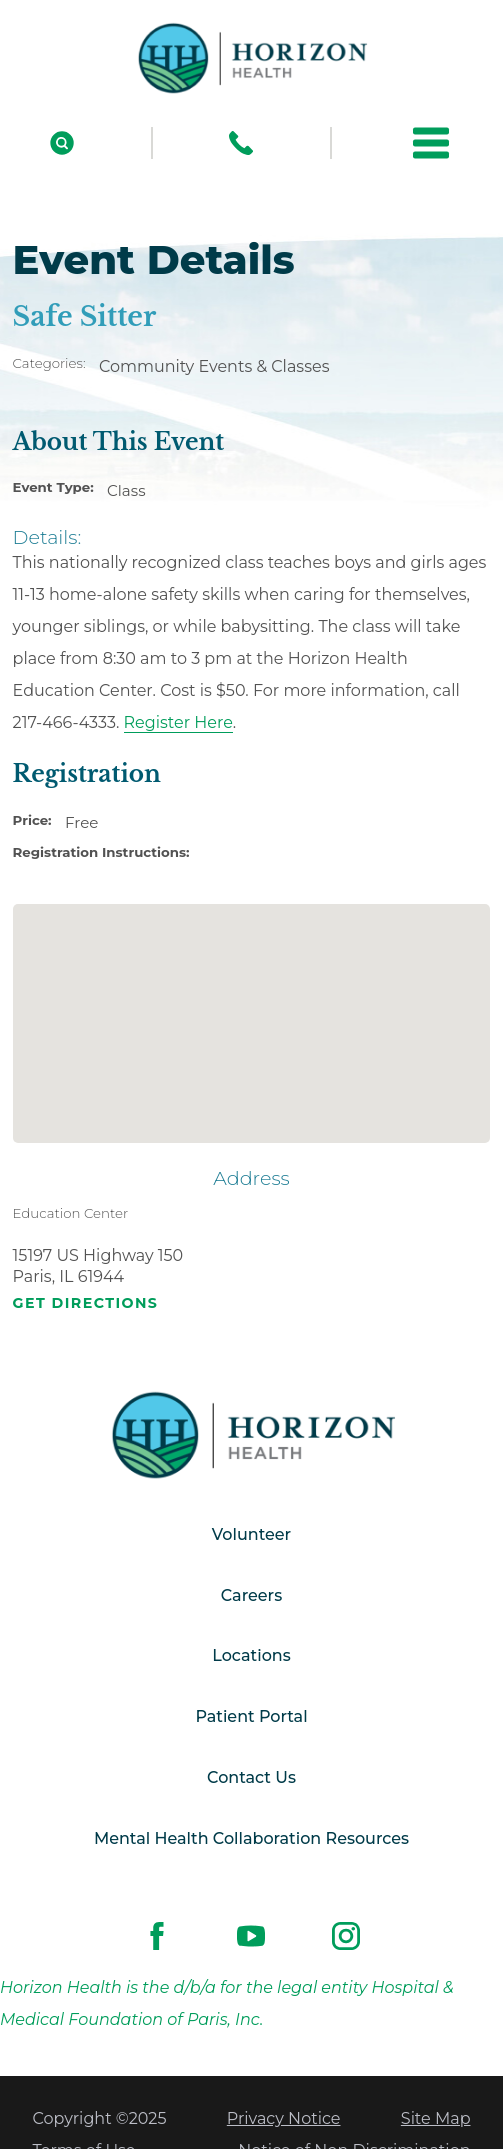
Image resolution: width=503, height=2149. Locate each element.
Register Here (178, 722)
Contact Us (251, 1777)
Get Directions (86, 1304)
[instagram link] (345, 1936)
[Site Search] (62, 143)
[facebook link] (157, 1936)
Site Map (436, 2118)
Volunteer (251, 1534)
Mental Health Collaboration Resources (251, 1838)
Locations (251, 1655)
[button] (431, 143)
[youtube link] (251, 1936)
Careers (251, 1595)
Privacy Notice (284, 2118)
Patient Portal (251, 1716)
